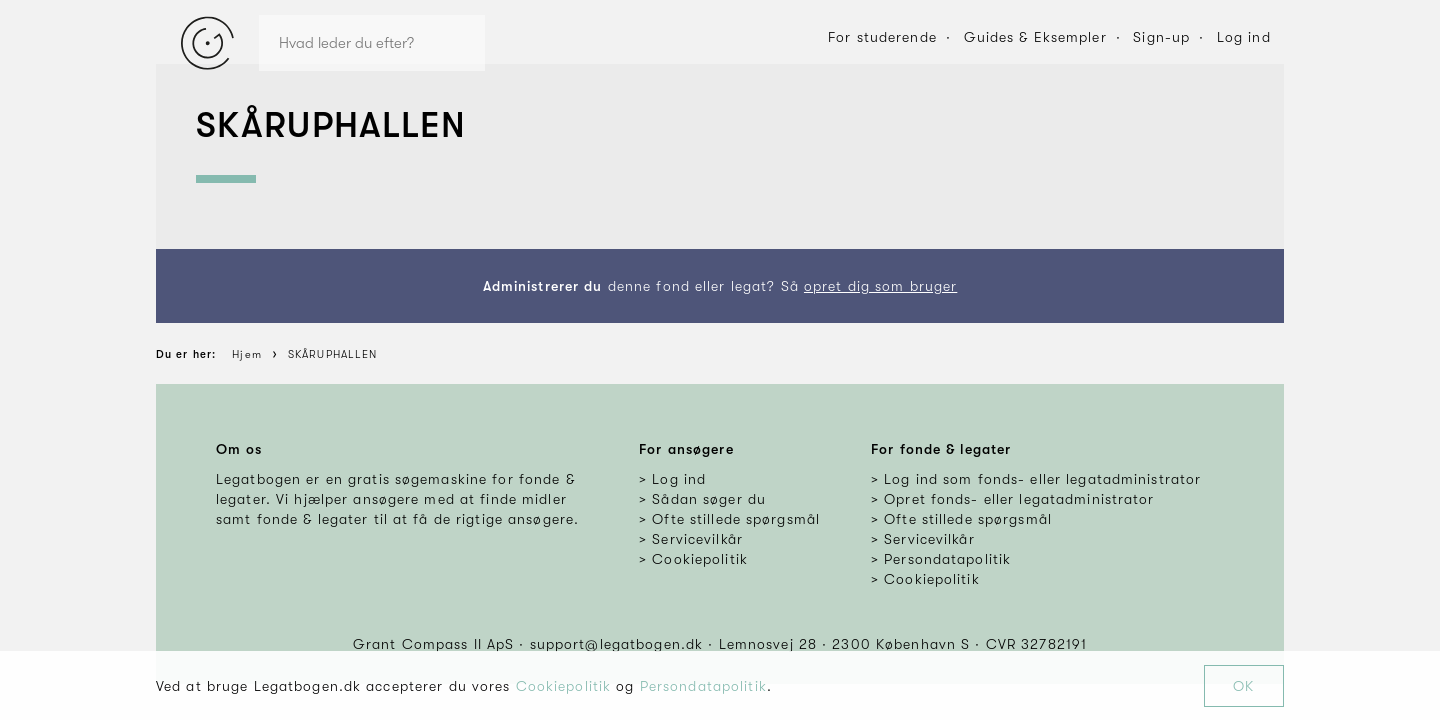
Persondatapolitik (703, 686)
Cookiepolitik (564, 686)
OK (1243, 686)
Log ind (1244, 37)
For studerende (882, 37)
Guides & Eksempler (1035, 37)
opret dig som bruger (880, 286)
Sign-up (1161, 37)
